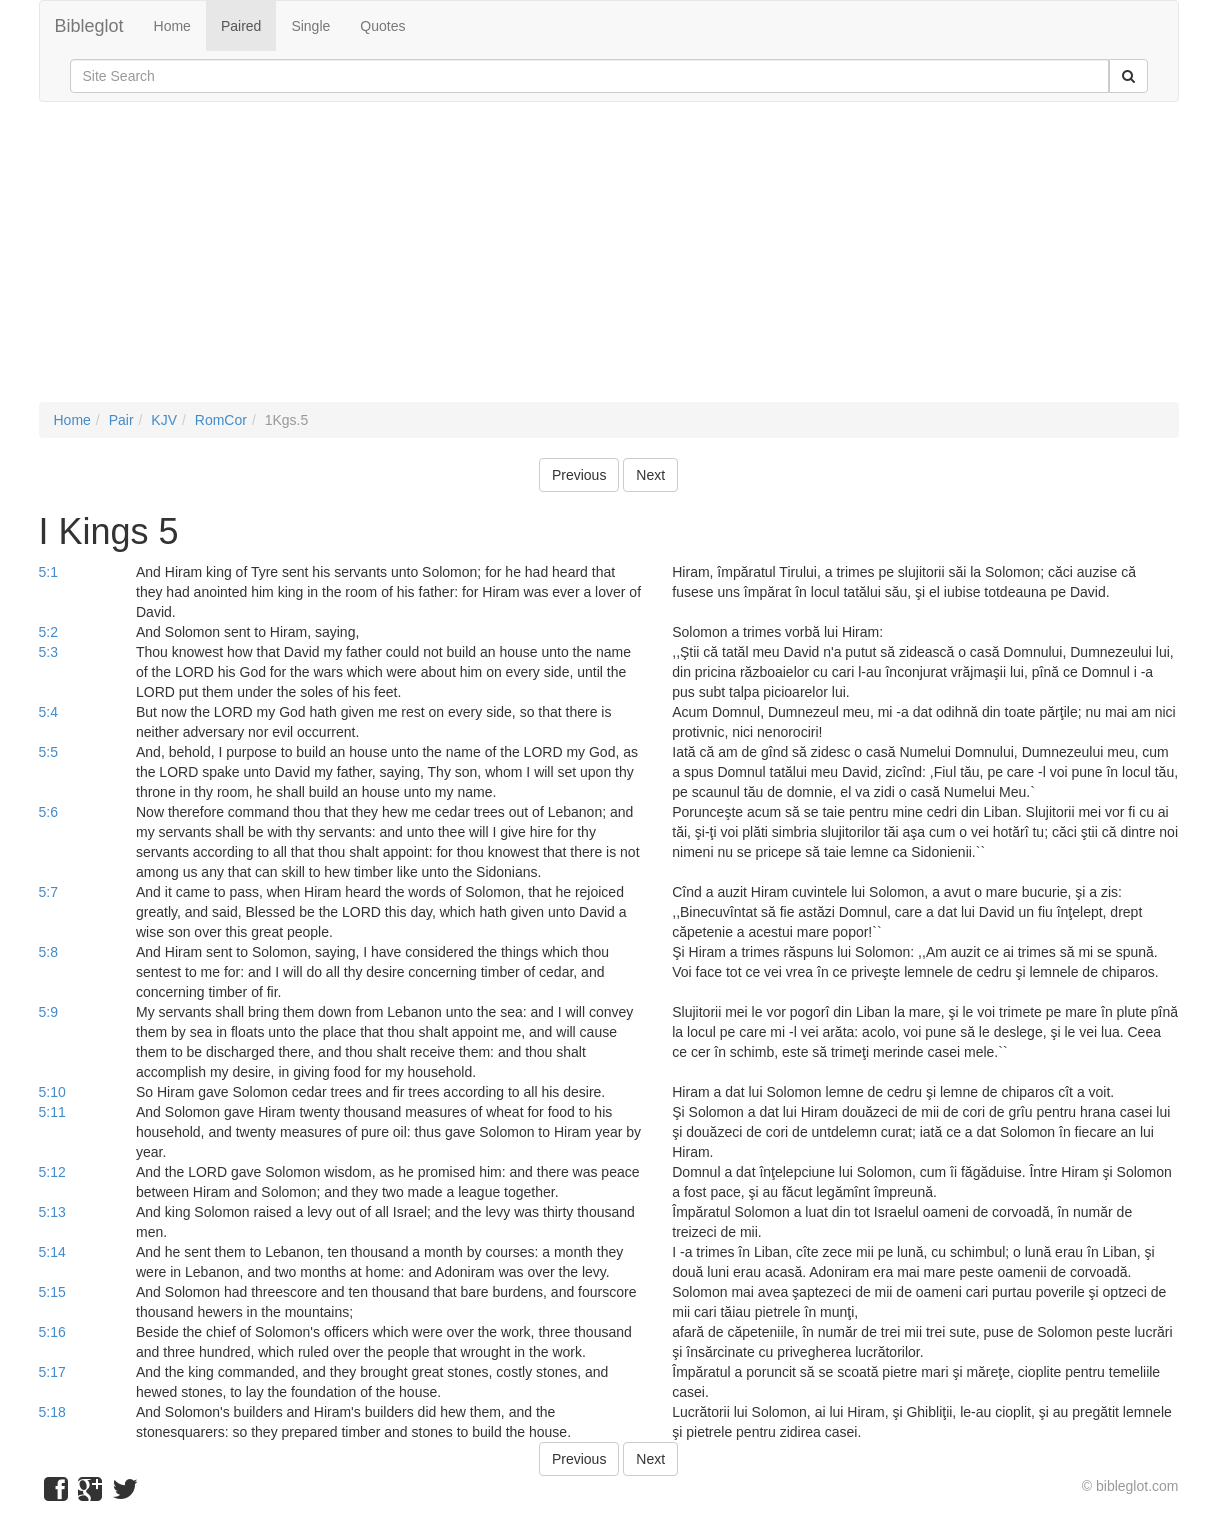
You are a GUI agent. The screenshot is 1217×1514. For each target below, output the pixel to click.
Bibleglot (89, 26)
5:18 (52, 1412)
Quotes (382, 26)
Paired (241, 26)
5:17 (52, 1372)
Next (650, 475)
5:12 (52, 1172)
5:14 (52, 1252)
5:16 (52, 1332)
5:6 (48, 812)
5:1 (48, 572)
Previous (579, 475)
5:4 (48, 712)
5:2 (48, 632)
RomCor (221, 420)
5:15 (52, 1292)
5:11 (52, 1112)
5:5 (48, 752)
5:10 (52, 1092)
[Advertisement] (609, 262)
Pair (121, 420)
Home (172, 26)
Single (310, 26)
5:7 (48, 892)
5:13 (52, 1212)
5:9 (48, 1012)
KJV (164, 420)
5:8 (48, 952)
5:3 (48, 652)
